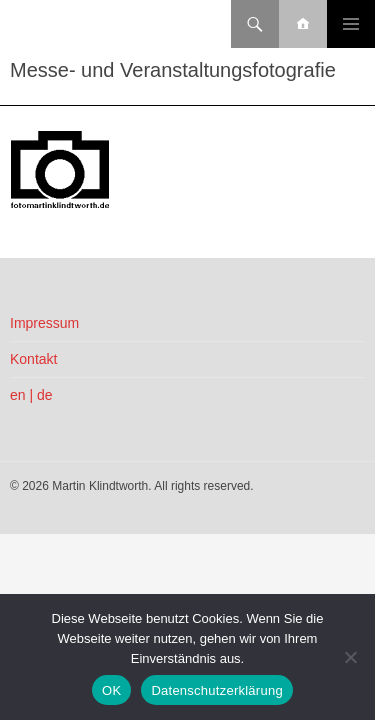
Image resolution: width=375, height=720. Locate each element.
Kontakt (33, 359)
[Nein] (350, 657)
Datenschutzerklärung (216, 690)
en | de (31, 395)
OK (111, 690)
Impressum (44, 323)
